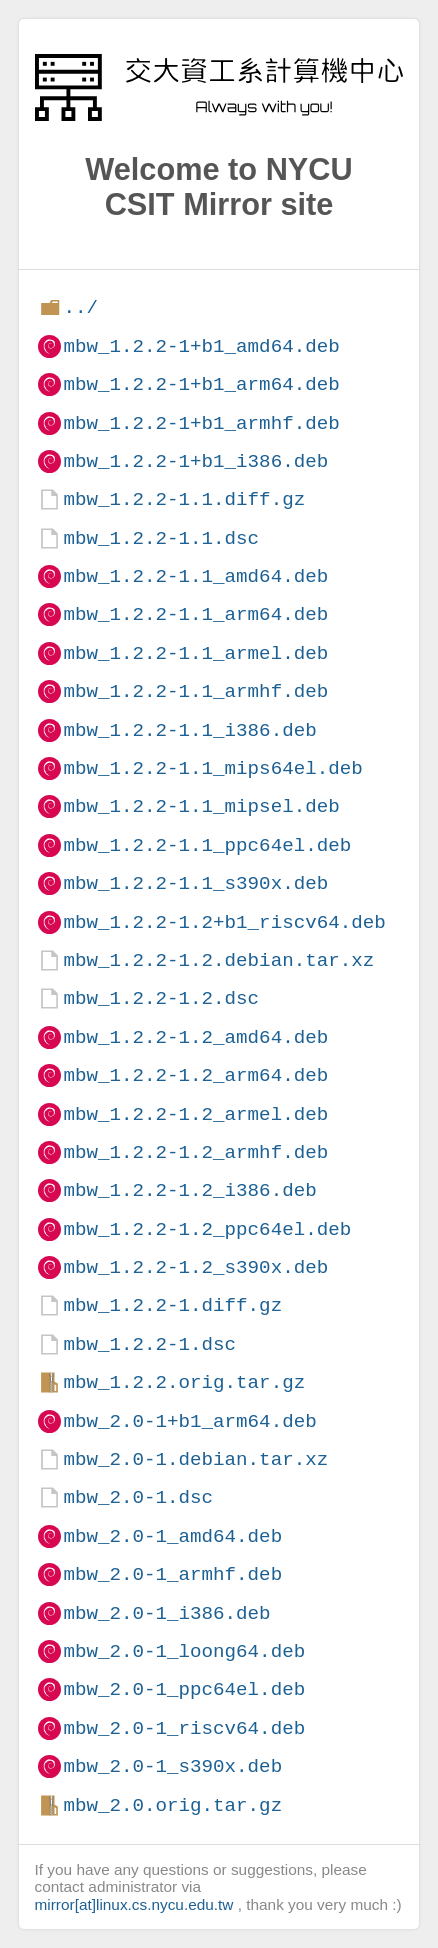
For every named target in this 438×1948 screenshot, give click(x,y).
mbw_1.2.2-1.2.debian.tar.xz (218, 960)
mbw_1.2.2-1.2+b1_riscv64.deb (224, 922)
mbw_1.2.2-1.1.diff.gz (184, 499)
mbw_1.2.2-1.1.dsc (161, 538)
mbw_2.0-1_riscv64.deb (184, 1728)
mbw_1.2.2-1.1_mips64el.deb (212, 768)
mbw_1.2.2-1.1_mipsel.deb (201, 806)
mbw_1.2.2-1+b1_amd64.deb (201, 346)
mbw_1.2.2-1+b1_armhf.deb (201, 423)
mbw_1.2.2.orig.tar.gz (184, 1382)
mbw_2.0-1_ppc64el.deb (184, 1689)
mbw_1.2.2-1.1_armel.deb (195, 653)
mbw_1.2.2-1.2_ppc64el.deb (207, 1229)
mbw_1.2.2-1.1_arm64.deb (195, 614)
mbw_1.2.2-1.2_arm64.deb (195, 1075)
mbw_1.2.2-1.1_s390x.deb (195, 883)
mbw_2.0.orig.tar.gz (172, 1805)
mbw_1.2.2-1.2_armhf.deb (195, 1152)
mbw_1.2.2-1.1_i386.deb (189, 730)
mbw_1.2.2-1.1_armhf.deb (195, 691)
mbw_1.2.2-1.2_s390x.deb (195, 1267)
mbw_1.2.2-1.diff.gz (172, 1305)
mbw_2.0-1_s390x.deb (172, 1766)
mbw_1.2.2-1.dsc (149, 1344)
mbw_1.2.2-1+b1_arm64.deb (201, 384)
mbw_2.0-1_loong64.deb (184, 1651)
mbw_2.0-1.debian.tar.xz (195, 1459)
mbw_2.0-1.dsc (138, 1497)
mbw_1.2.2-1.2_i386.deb (189, 1190)
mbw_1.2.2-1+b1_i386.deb (195, 461)
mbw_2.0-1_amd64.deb (172, 1536)
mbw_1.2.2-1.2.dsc (161, 998)
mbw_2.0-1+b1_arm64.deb (189, 1421)
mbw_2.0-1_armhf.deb (172, 1574)
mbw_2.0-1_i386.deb (166, 1613)
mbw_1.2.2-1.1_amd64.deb (195, 576)
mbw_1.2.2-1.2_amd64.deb (195, 1037)
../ (80, 307)
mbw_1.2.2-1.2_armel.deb (195, 1114)
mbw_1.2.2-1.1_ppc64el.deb (207, 845)
